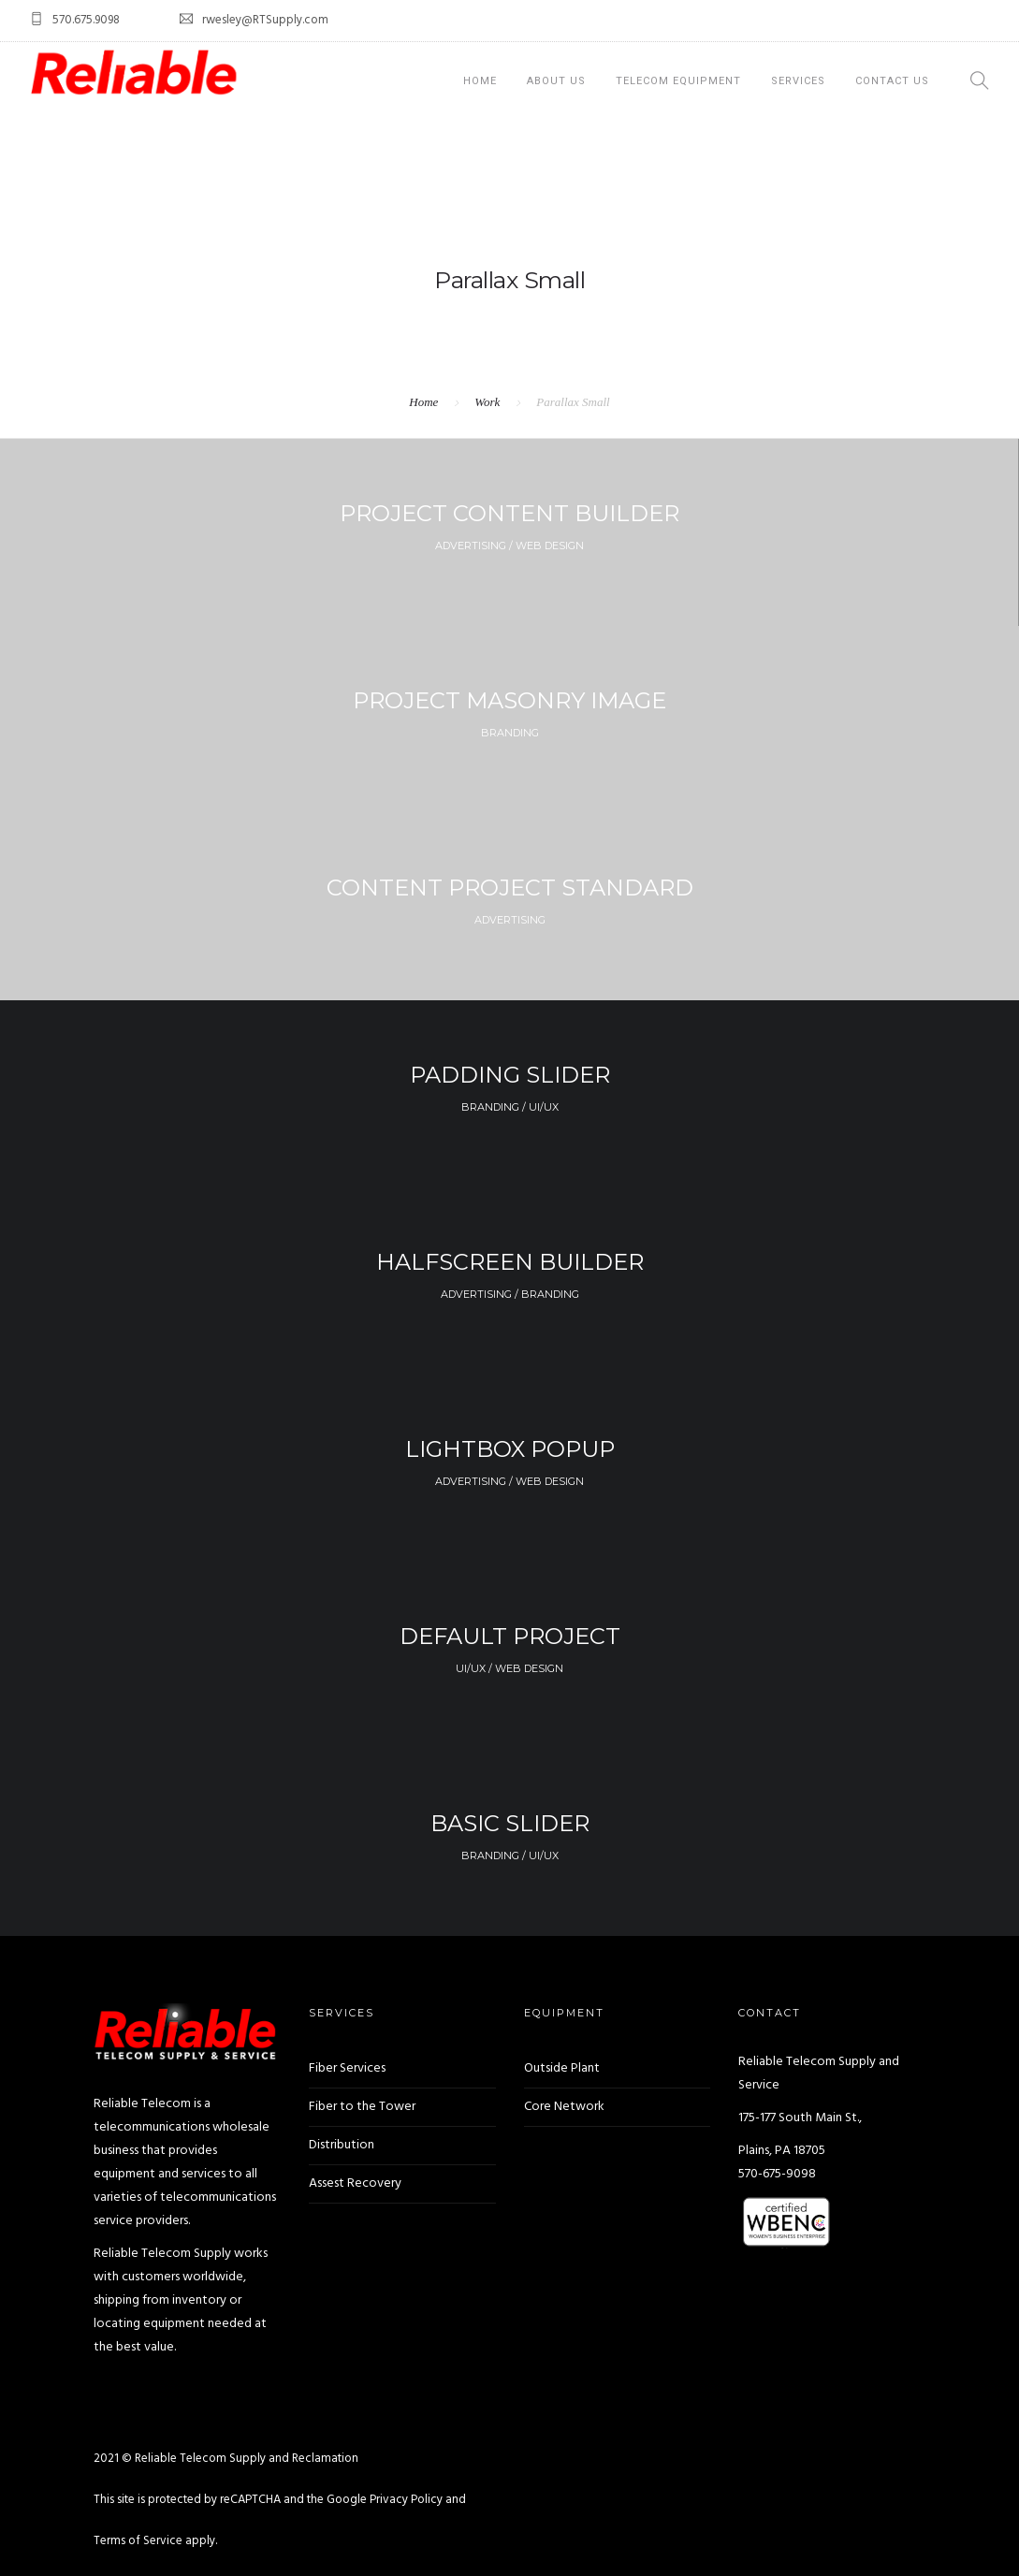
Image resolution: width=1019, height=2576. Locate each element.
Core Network (564, 2107)
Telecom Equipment (678, 81)
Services (798, 81)
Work (487, 402)
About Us (556, 81)
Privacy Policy (406, 2500)
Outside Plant (562, 2068)
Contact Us (892, 81)
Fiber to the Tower (362, 2107)
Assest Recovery (355, 2183)
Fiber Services (347, 2068)
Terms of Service (138, 2541)
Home (480, 81)
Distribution (341, 2145)
